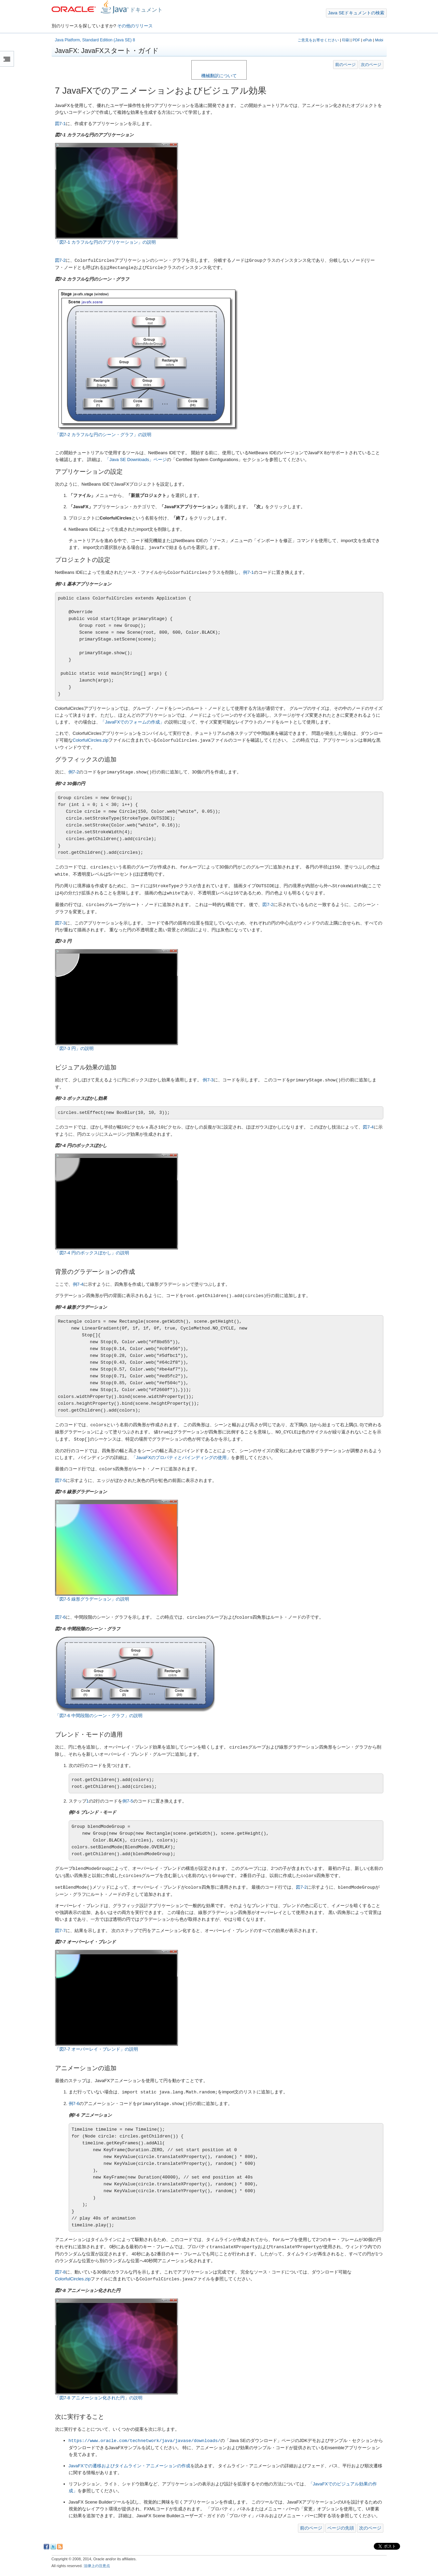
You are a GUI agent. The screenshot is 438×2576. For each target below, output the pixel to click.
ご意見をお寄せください (318, 40)
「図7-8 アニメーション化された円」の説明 (98, 2397)
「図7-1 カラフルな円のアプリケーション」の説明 (105, 242)
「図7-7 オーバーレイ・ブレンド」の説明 (96, 2049)
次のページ (371, 64)
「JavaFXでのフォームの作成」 (132, 722)
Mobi (379, 40)
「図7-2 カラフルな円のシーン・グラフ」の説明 (103, 434)
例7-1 (248, 572)
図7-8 (60, 2272)
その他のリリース (135, 25)
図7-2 (60, 260)
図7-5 (60, 1480)
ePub (367, 40)
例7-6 (74, 2103)
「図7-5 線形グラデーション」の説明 (92, 1599)
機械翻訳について (219, 75)
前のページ (345, 64)
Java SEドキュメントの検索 (356, 12)
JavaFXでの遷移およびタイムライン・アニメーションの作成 (129, 2465)
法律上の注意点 (97, 2566)
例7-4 (78, 1284)
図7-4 (368, 1127)
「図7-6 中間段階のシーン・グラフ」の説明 (98, 1715)
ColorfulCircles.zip (91, 740)
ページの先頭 (340, 2528)
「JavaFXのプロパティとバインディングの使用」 (181, 1457)
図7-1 (60, 123)
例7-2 (73, 772)
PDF (356, 40)
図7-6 (60, 1617)
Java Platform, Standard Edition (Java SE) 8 (95, 40)
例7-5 (127, 1801)
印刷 (346, 40)
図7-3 (60, 923)
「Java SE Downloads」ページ (136, 459)
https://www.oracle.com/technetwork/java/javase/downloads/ (145, 2441)
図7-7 (60, 1930)
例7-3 (208, 1080)
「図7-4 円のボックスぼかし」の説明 (92, 1252)
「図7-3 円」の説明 (74, 1048)
